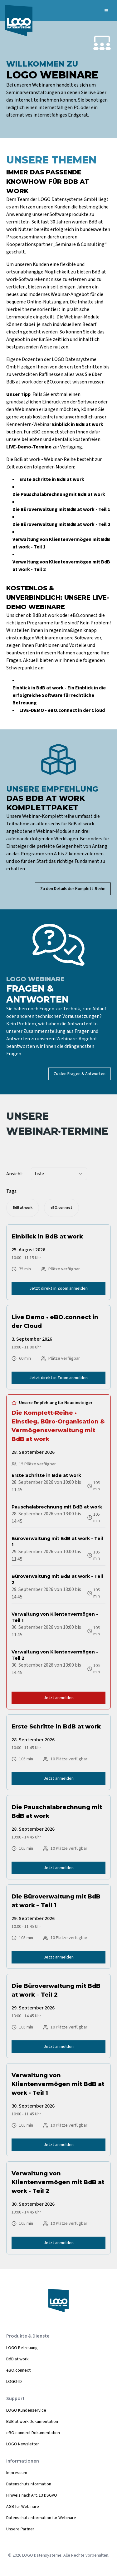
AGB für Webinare (22, 2506)
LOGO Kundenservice (26, 2410)
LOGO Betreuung (22, 2348)
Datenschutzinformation (28, 2484)
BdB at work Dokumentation (32, 2421)
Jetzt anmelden (59, 1698)
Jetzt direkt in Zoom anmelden (58, 1288)
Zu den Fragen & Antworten (79, 1074)
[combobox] (59, 1174)
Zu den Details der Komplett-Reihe (72, 889)
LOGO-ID (14, 2381)
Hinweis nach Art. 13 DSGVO (31, 2495)
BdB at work (17, 2359)
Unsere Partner (20, 2529)
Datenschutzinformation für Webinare (41, 2518)
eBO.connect (18, 2370)
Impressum (16, 2473)
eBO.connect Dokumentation (33, 2433)
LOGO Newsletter (22, 2444)
